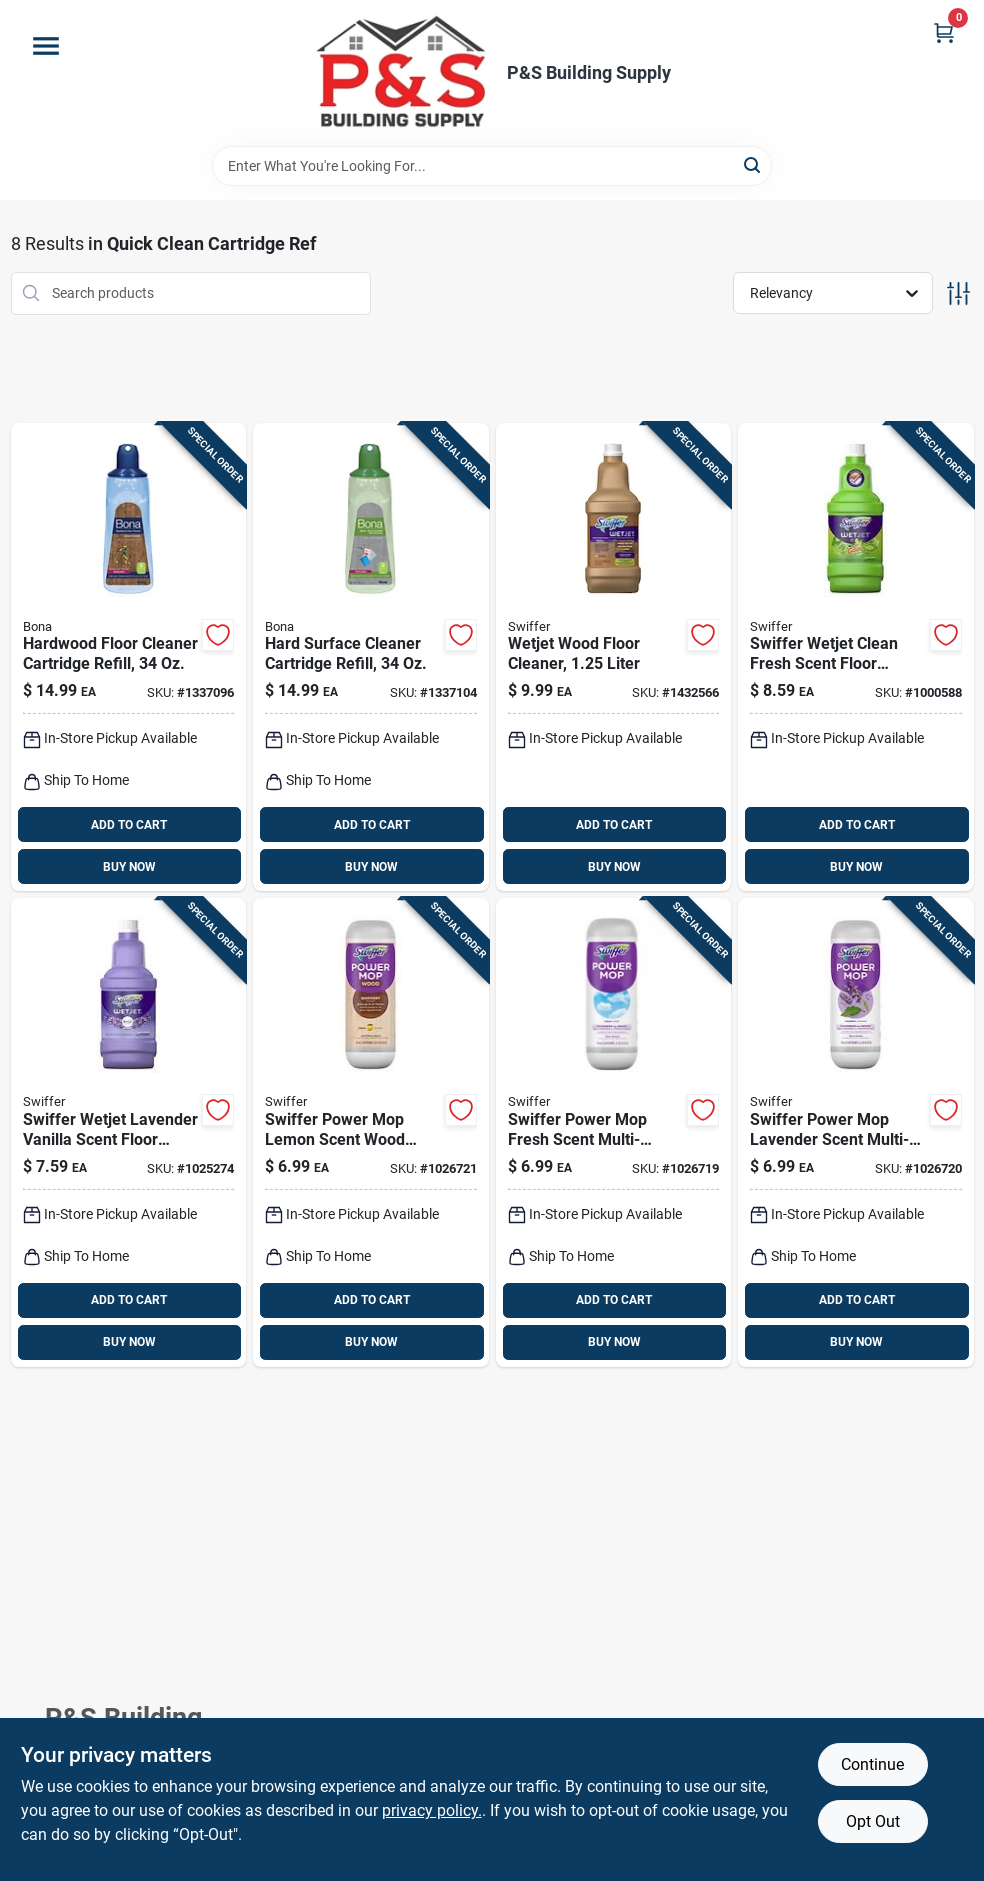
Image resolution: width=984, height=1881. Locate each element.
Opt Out (873, 1821)
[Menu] (46, 46)
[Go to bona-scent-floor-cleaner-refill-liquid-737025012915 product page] (371, 657)
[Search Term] (492, 166)
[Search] (753, 164)
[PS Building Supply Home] (403, 73)
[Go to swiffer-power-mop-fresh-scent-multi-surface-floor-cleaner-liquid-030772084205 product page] (614, 1132)
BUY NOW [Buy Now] (129, 867)
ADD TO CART (129, 825)
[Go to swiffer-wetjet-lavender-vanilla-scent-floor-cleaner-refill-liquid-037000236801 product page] (129, 1132)
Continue (872, 1764)
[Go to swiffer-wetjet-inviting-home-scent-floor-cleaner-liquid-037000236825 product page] (614, 657)
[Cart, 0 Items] (944, 32)
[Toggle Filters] (958, 293)
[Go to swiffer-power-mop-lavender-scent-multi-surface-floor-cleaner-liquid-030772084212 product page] (856, 1132)
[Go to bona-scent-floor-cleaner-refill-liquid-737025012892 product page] (129, 657)
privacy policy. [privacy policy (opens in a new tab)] (432, 1810)
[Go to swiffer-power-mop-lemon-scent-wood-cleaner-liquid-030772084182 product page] (371, 1132)
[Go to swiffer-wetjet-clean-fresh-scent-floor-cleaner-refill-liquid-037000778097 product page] (856, 657)
